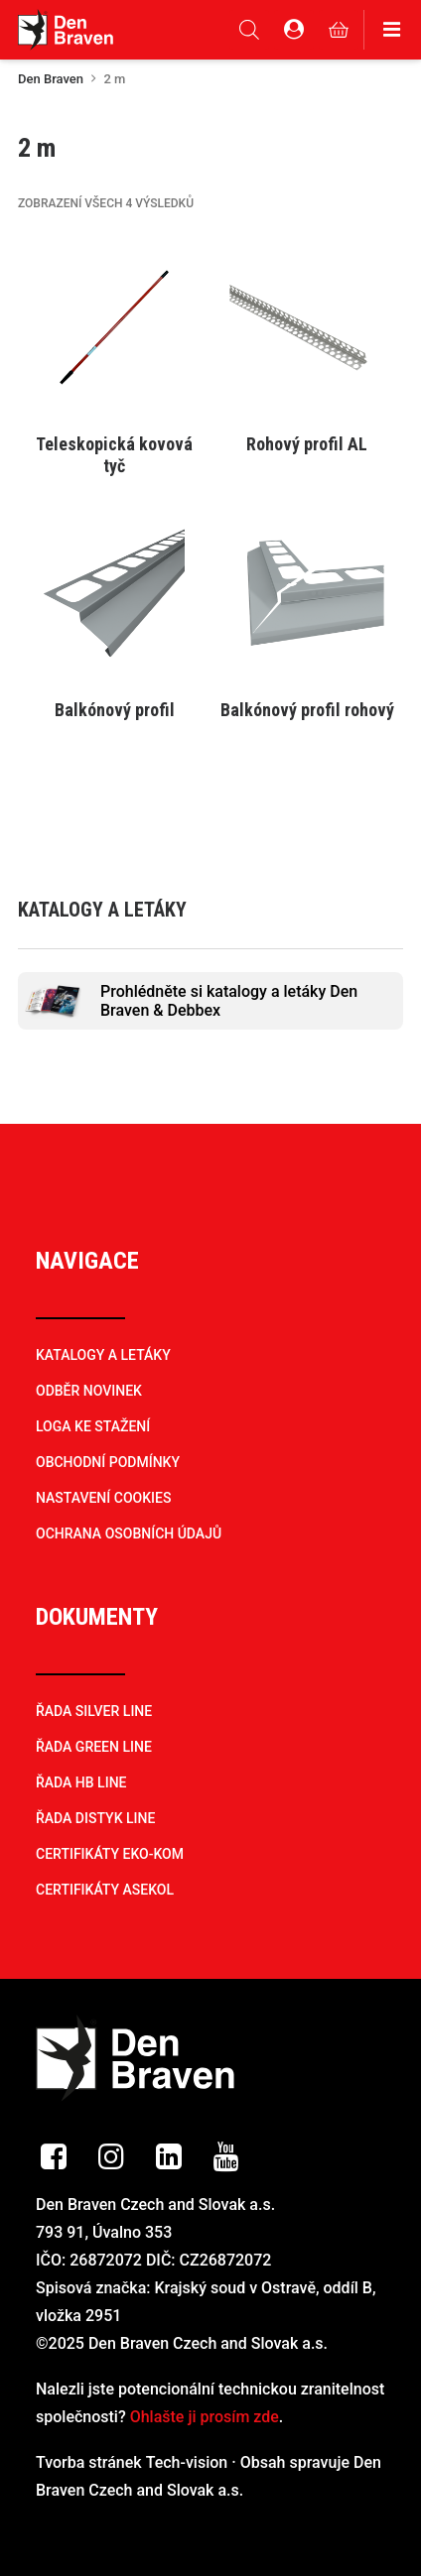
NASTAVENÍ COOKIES (103, 1498)
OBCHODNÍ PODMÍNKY (108, 1462)
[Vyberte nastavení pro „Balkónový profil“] (114, 709)
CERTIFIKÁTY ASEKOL (105, 1890)
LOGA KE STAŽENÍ (93, 1426)
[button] (114, 327)
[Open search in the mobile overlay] (249, 30)
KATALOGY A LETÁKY (103, 1355)
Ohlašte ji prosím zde (204, 2416)
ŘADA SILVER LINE (94, 1711)
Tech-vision (187, 2462)
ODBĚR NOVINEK (89, 1391)
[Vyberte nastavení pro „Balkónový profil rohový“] (306, 709)
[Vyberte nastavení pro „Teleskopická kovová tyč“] (114, 443)
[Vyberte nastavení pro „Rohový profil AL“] (306, 443)
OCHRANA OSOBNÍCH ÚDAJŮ (128, 1533)
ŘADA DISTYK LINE (95, 1818)
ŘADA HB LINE (81, 1782)
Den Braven (50, 78)
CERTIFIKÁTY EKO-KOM (110, 1854)
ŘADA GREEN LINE (94, 1747)
